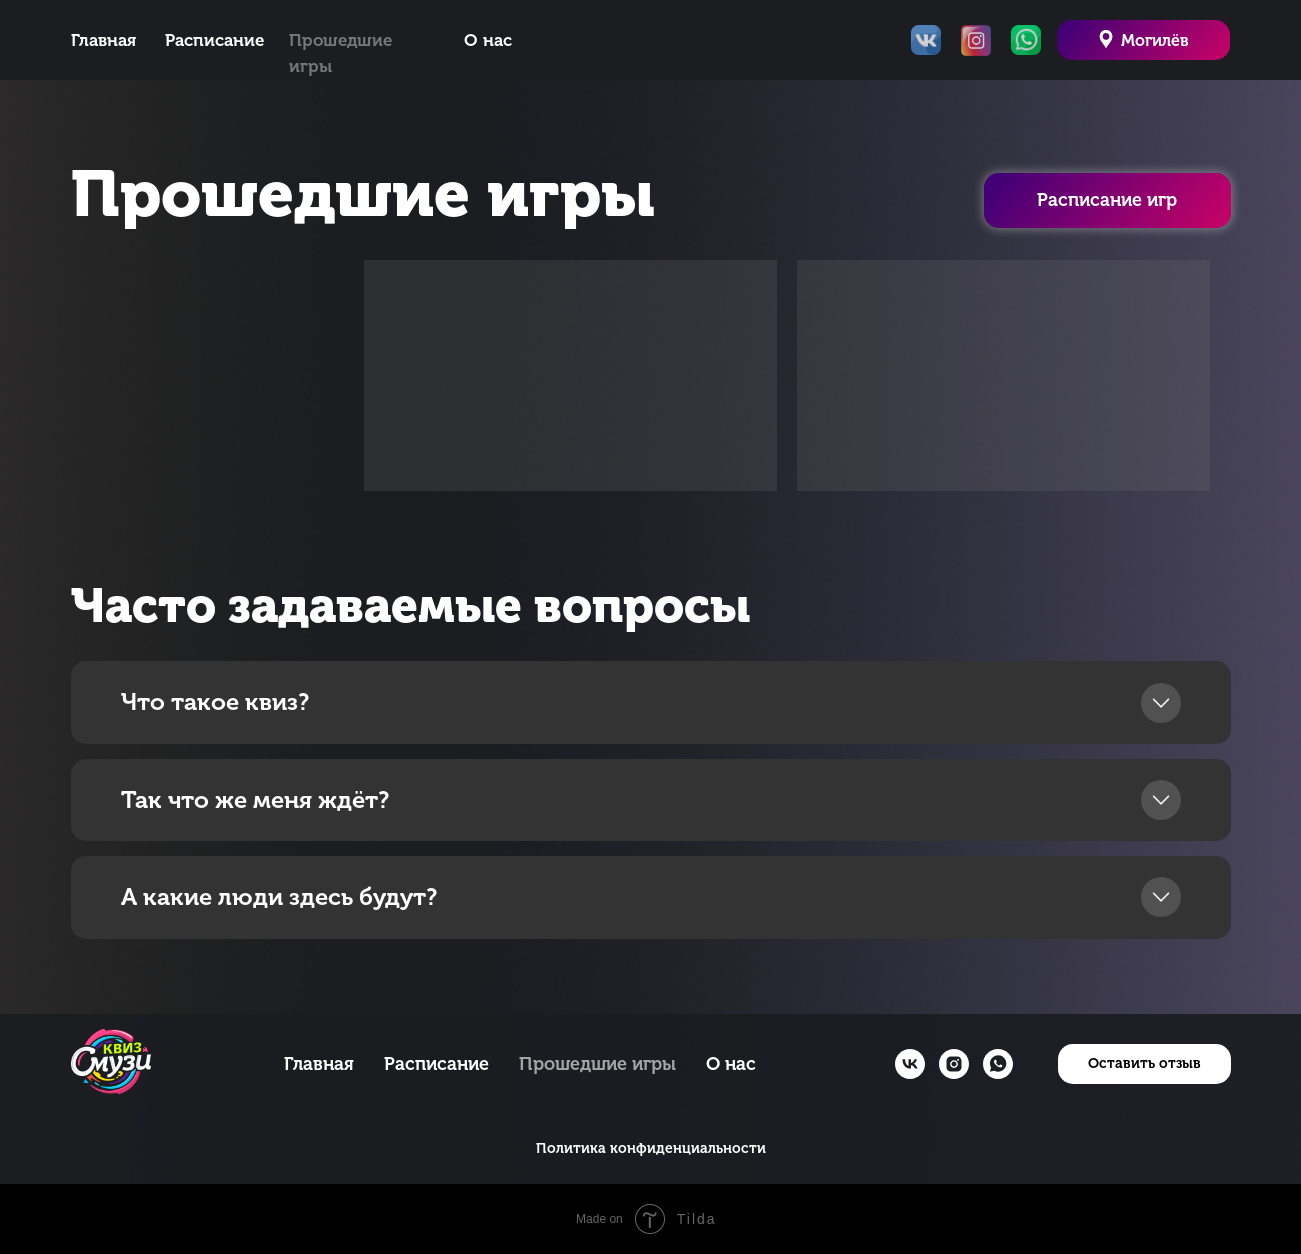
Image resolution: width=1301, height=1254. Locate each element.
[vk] (910, 1064)
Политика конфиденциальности (651, 1148)
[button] (1144, 1064)
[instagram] (954, 1064)
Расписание (214, 40)
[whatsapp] (998, 1064)
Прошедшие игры (597, 1064)
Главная (103, 40)
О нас (488, 40)
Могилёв (1155, 40)
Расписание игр (1107, 200)
